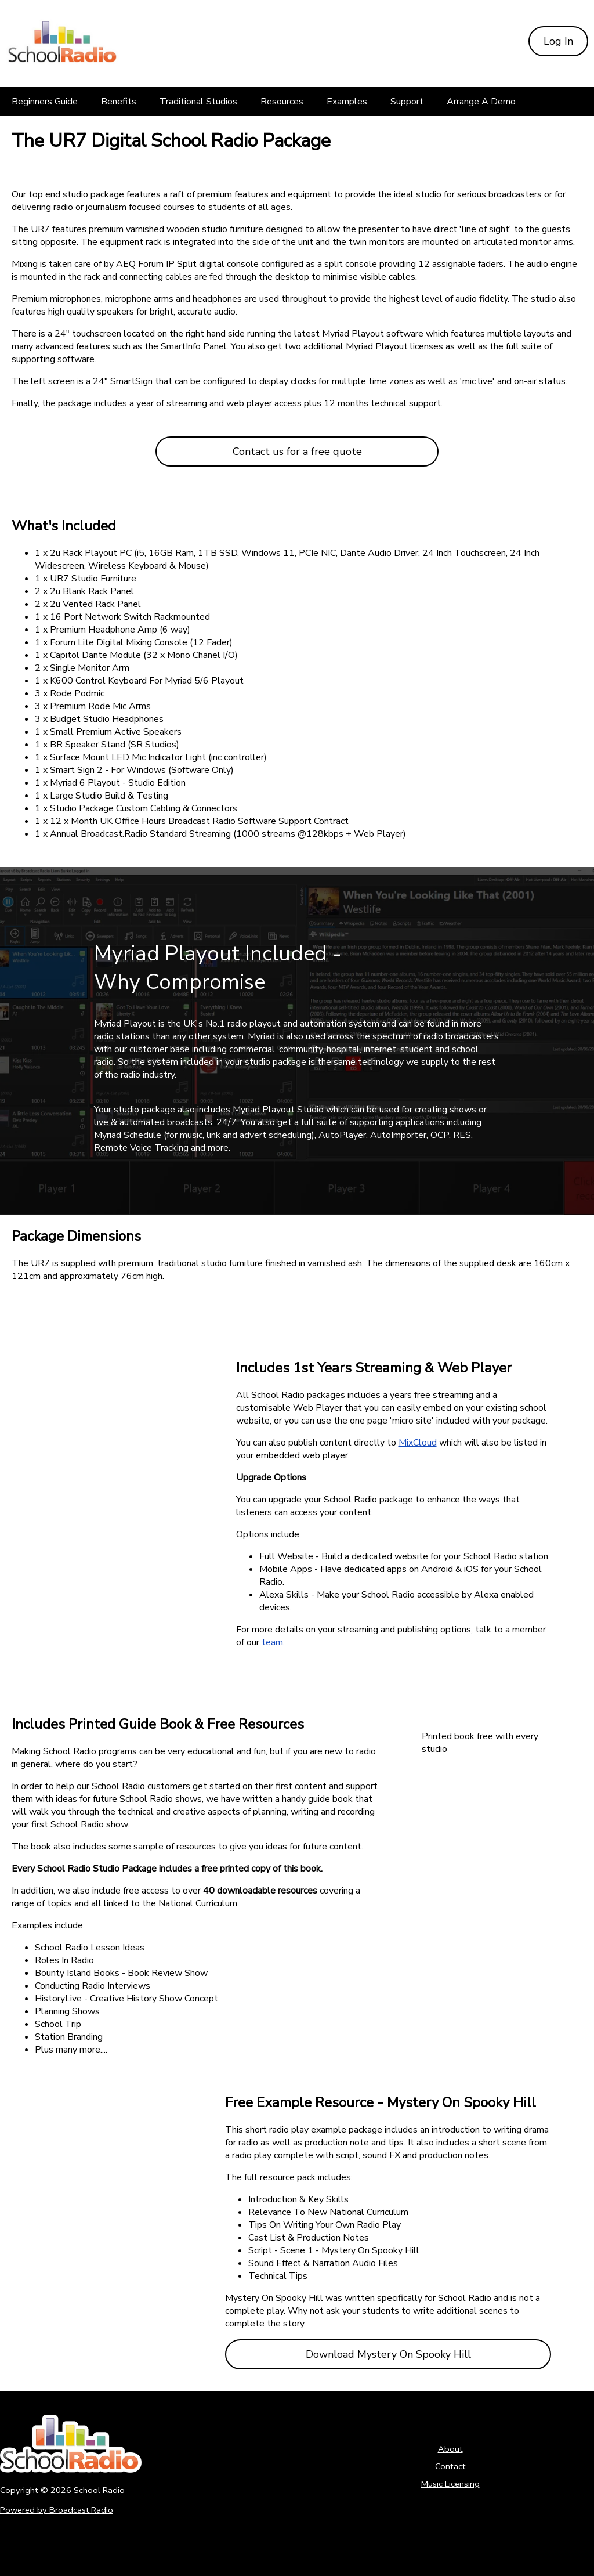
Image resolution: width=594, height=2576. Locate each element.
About (450, 2449)
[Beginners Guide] (44, 101)
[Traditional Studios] (198, 101)
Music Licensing (450, 2484)
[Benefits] (118, 101)
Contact (450, 2466)
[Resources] (282, 101)
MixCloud (418, 1442)
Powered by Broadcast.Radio (56, 2510)
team (272, 1642)
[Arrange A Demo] (481, 101)
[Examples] (347, 101)
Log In (558, 41)
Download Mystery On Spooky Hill (388, 2354)
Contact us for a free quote (297, 451)
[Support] (407, 101)
